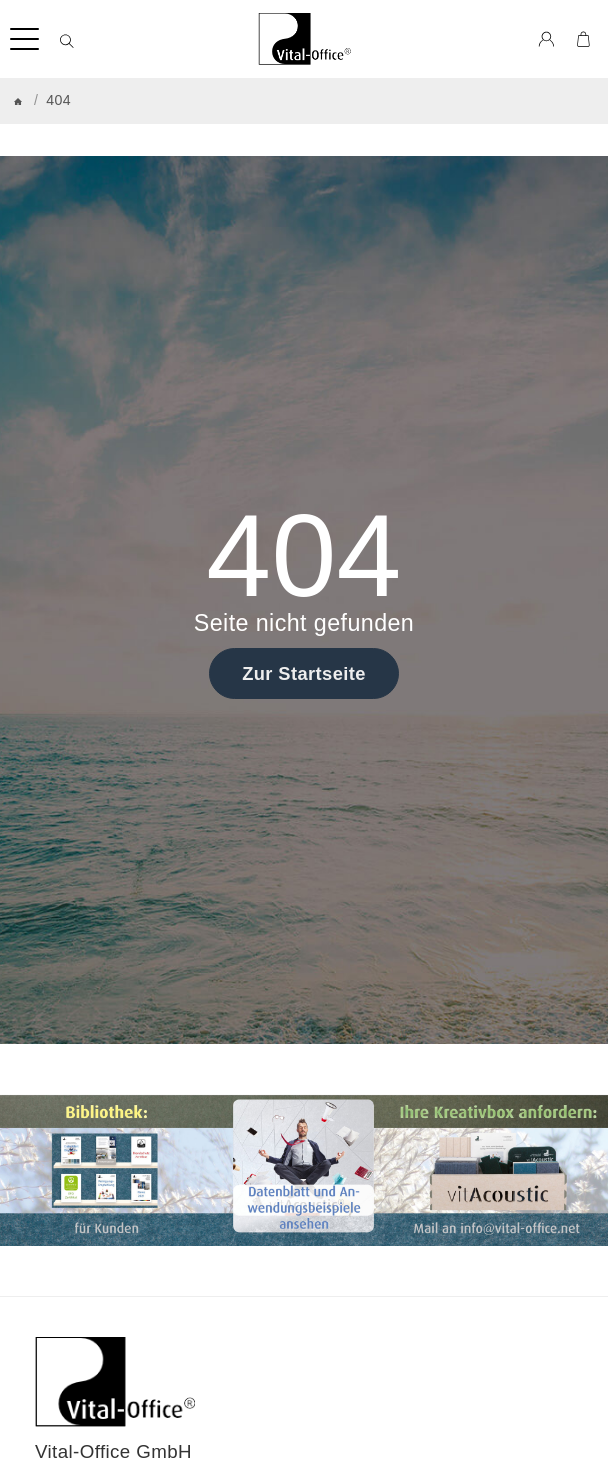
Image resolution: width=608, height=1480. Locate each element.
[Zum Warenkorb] (583, 39)
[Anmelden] (546, 39)
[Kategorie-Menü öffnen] (24, 39)
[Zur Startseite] (303, 39)
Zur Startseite (304, 673)
